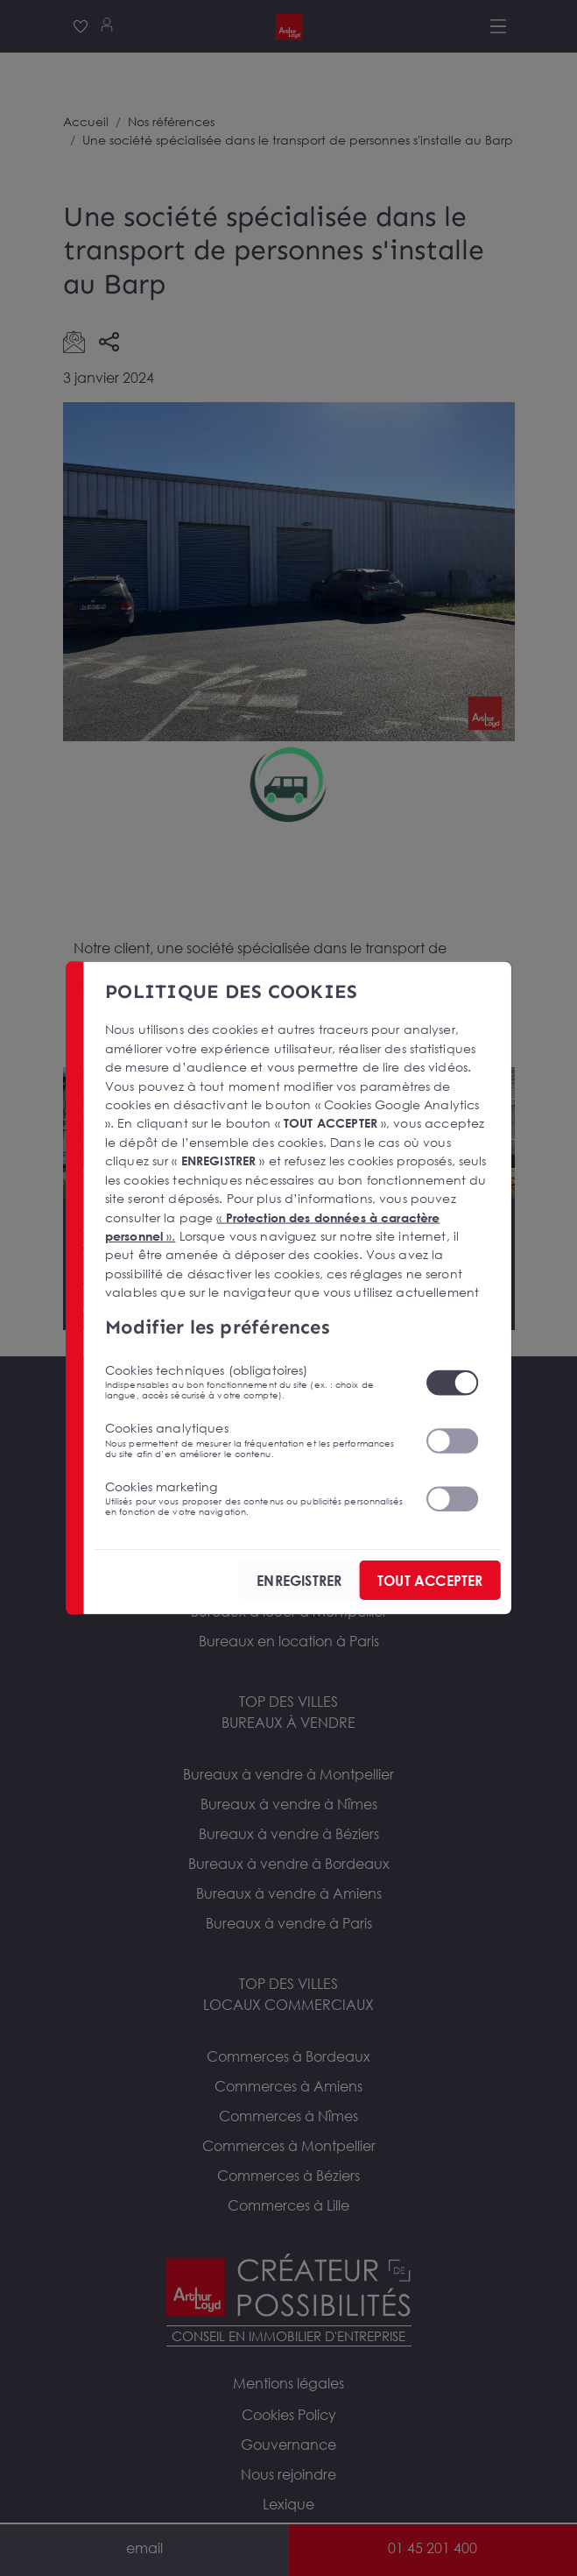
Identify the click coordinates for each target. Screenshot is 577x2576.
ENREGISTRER (299, 1580)
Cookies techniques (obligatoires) (254, 1381)
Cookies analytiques (254, 1439)
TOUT (429, 1580)
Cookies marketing (254, 1497)
